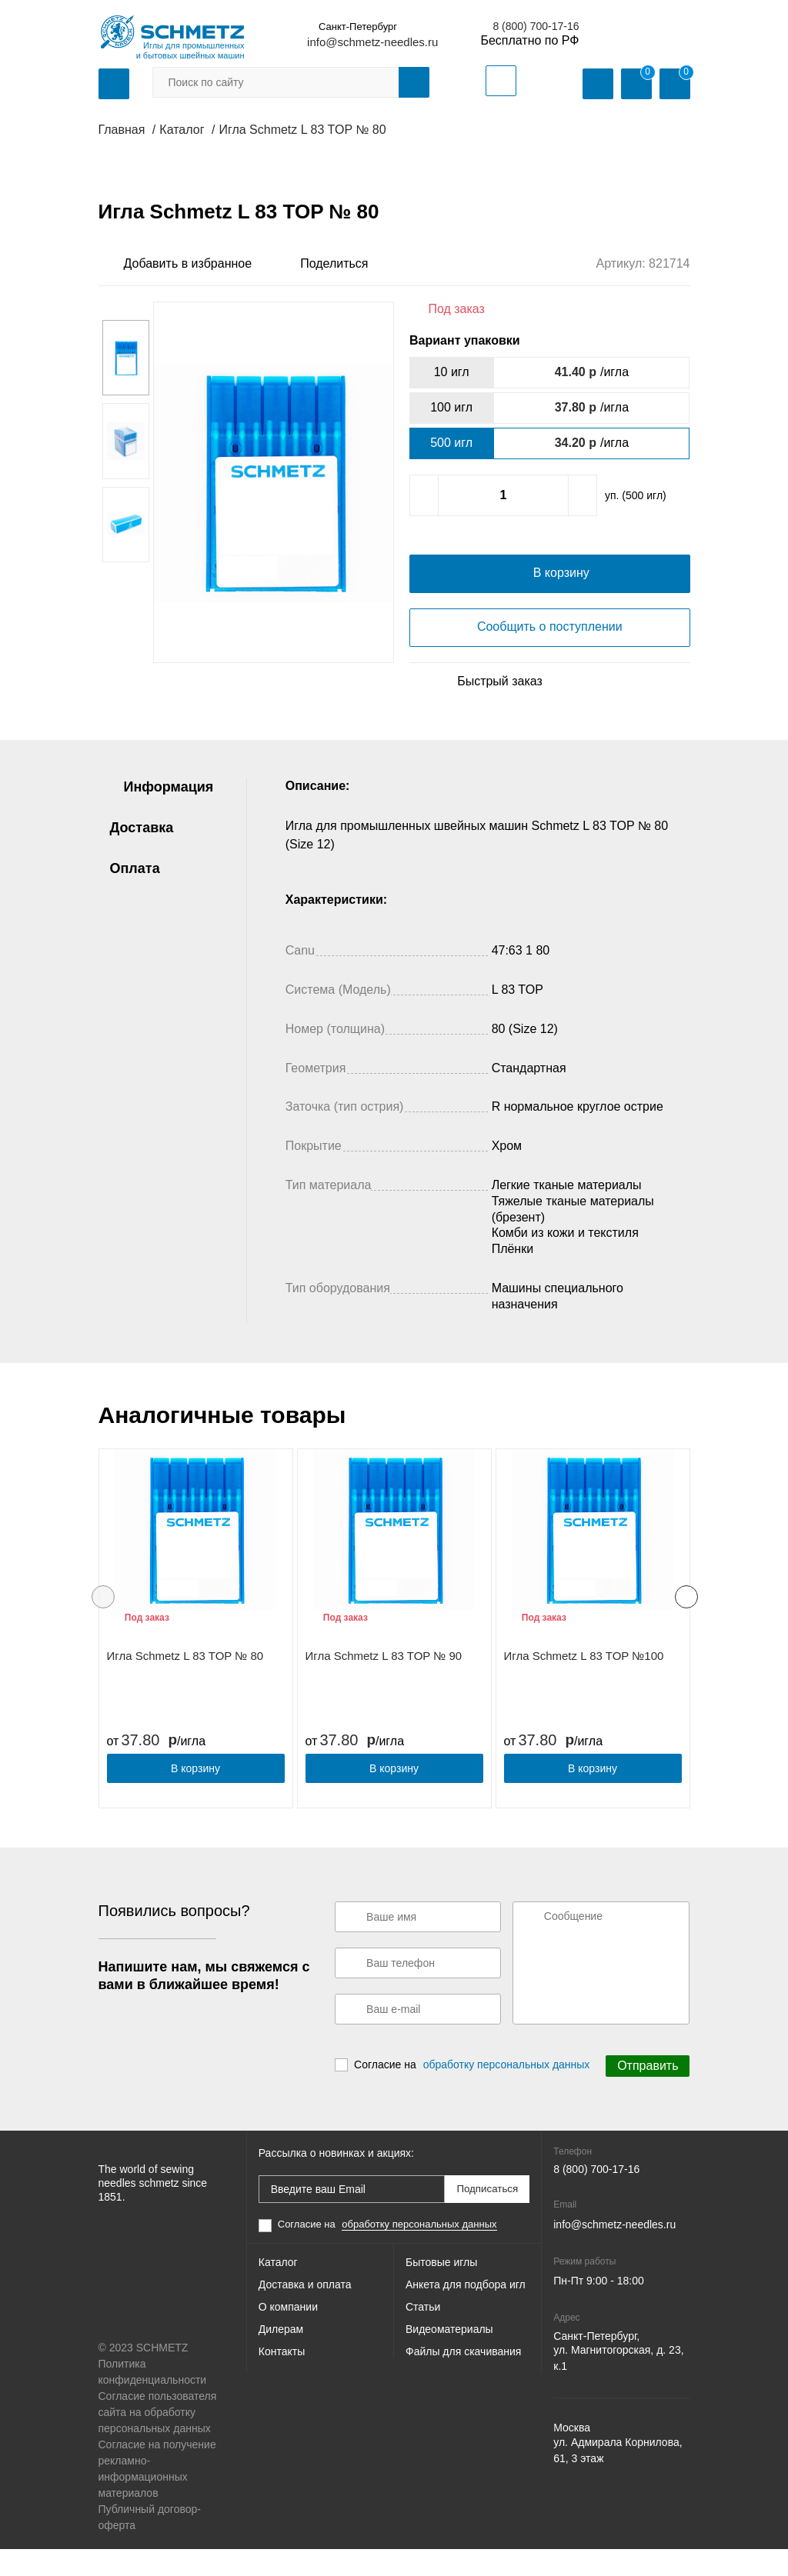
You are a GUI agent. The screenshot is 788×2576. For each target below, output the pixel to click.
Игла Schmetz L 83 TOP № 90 (384, 1685)
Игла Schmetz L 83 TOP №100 (584, 1685)
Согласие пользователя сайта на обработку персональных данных (157, 2439)
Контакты (282, 2390)
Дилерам (281, 2365)
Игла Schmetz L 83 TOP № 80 (185, 1685)
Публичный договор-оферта (149, 2544)
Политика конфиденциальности (152, 2398)
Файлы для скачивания (463, 2390)
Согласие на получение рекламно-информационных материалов (157, 2495)
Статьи (423, 2340)
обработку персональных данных (506, 2092)
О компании (288, 2340)
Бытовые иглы (441, 2289)
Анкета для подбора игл (466, 2314)
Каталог (278, 2289)
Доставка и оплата (305, 2314)
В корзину (195, 1798)
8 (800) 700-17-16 (535, 26)
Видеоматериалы (449, 2365)
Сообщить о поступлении (550, 656)
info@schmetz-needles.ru (372, 41)
